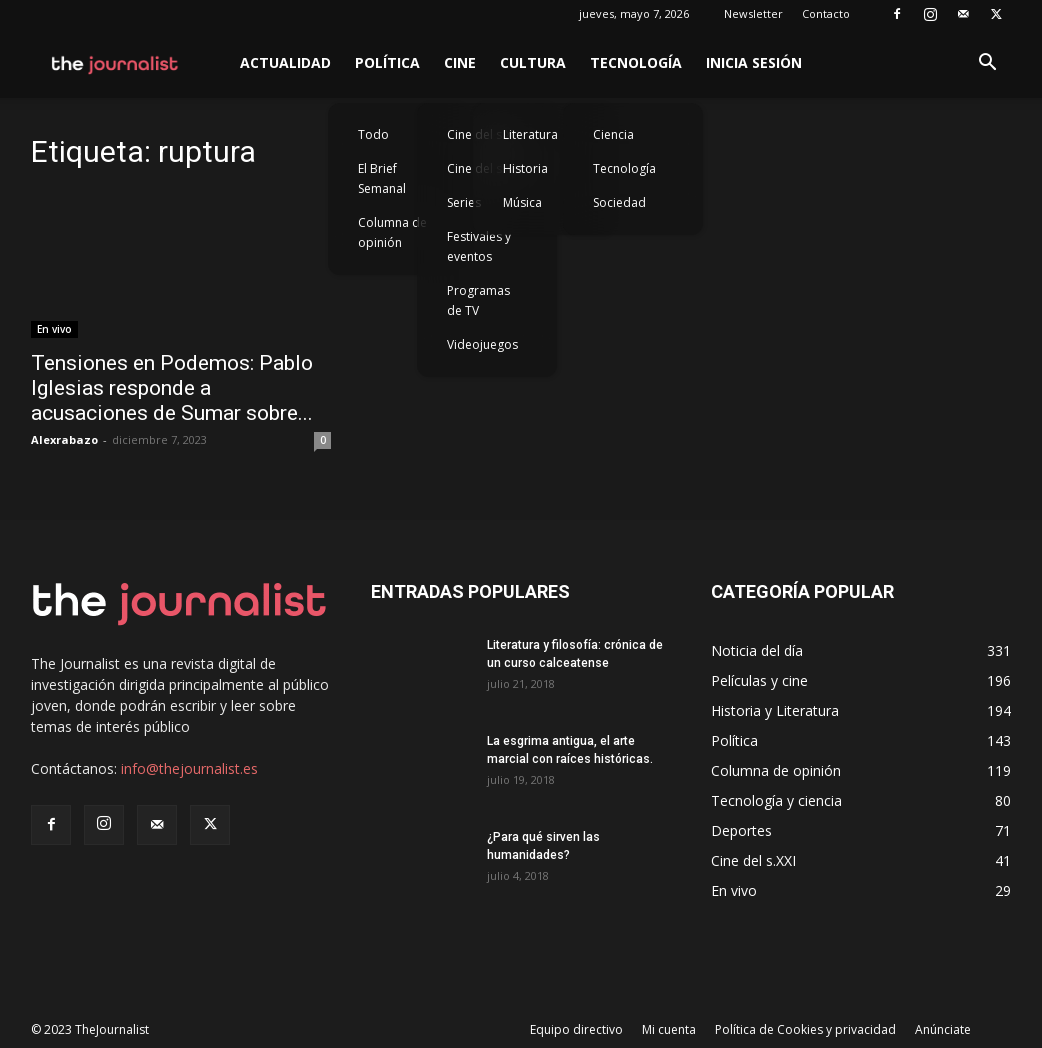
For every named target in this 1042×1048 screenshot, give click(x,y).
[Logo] (115, 63)
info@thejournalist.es (189, 768)
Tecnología (636, 62)
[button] (987, 64)
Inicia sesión (754, 62)
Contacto (826, 13)
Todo (373, 134)
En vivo (54, 329)
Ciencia (613, 134)
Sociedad (619, 202)
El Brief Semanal (382, 178)
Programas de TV (478, 300)
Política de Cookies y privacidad (805, 1029)
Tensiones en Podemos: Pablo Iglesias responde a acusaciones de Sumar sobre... (172, 388)
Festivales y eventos (479, 246)
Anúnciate (943, 1029)
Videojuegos (482, 344)
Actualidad (285, 62)
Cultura (533, 62)
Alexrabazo (64, 439)
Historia (525, 168)
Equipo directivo (576, 1029)
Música (522, 202)
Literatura (530, 134)
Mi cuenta (669, 1029)
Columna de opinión (392, 232)
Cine (460, 62)
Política (387, 62)
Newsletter (753, 13)
